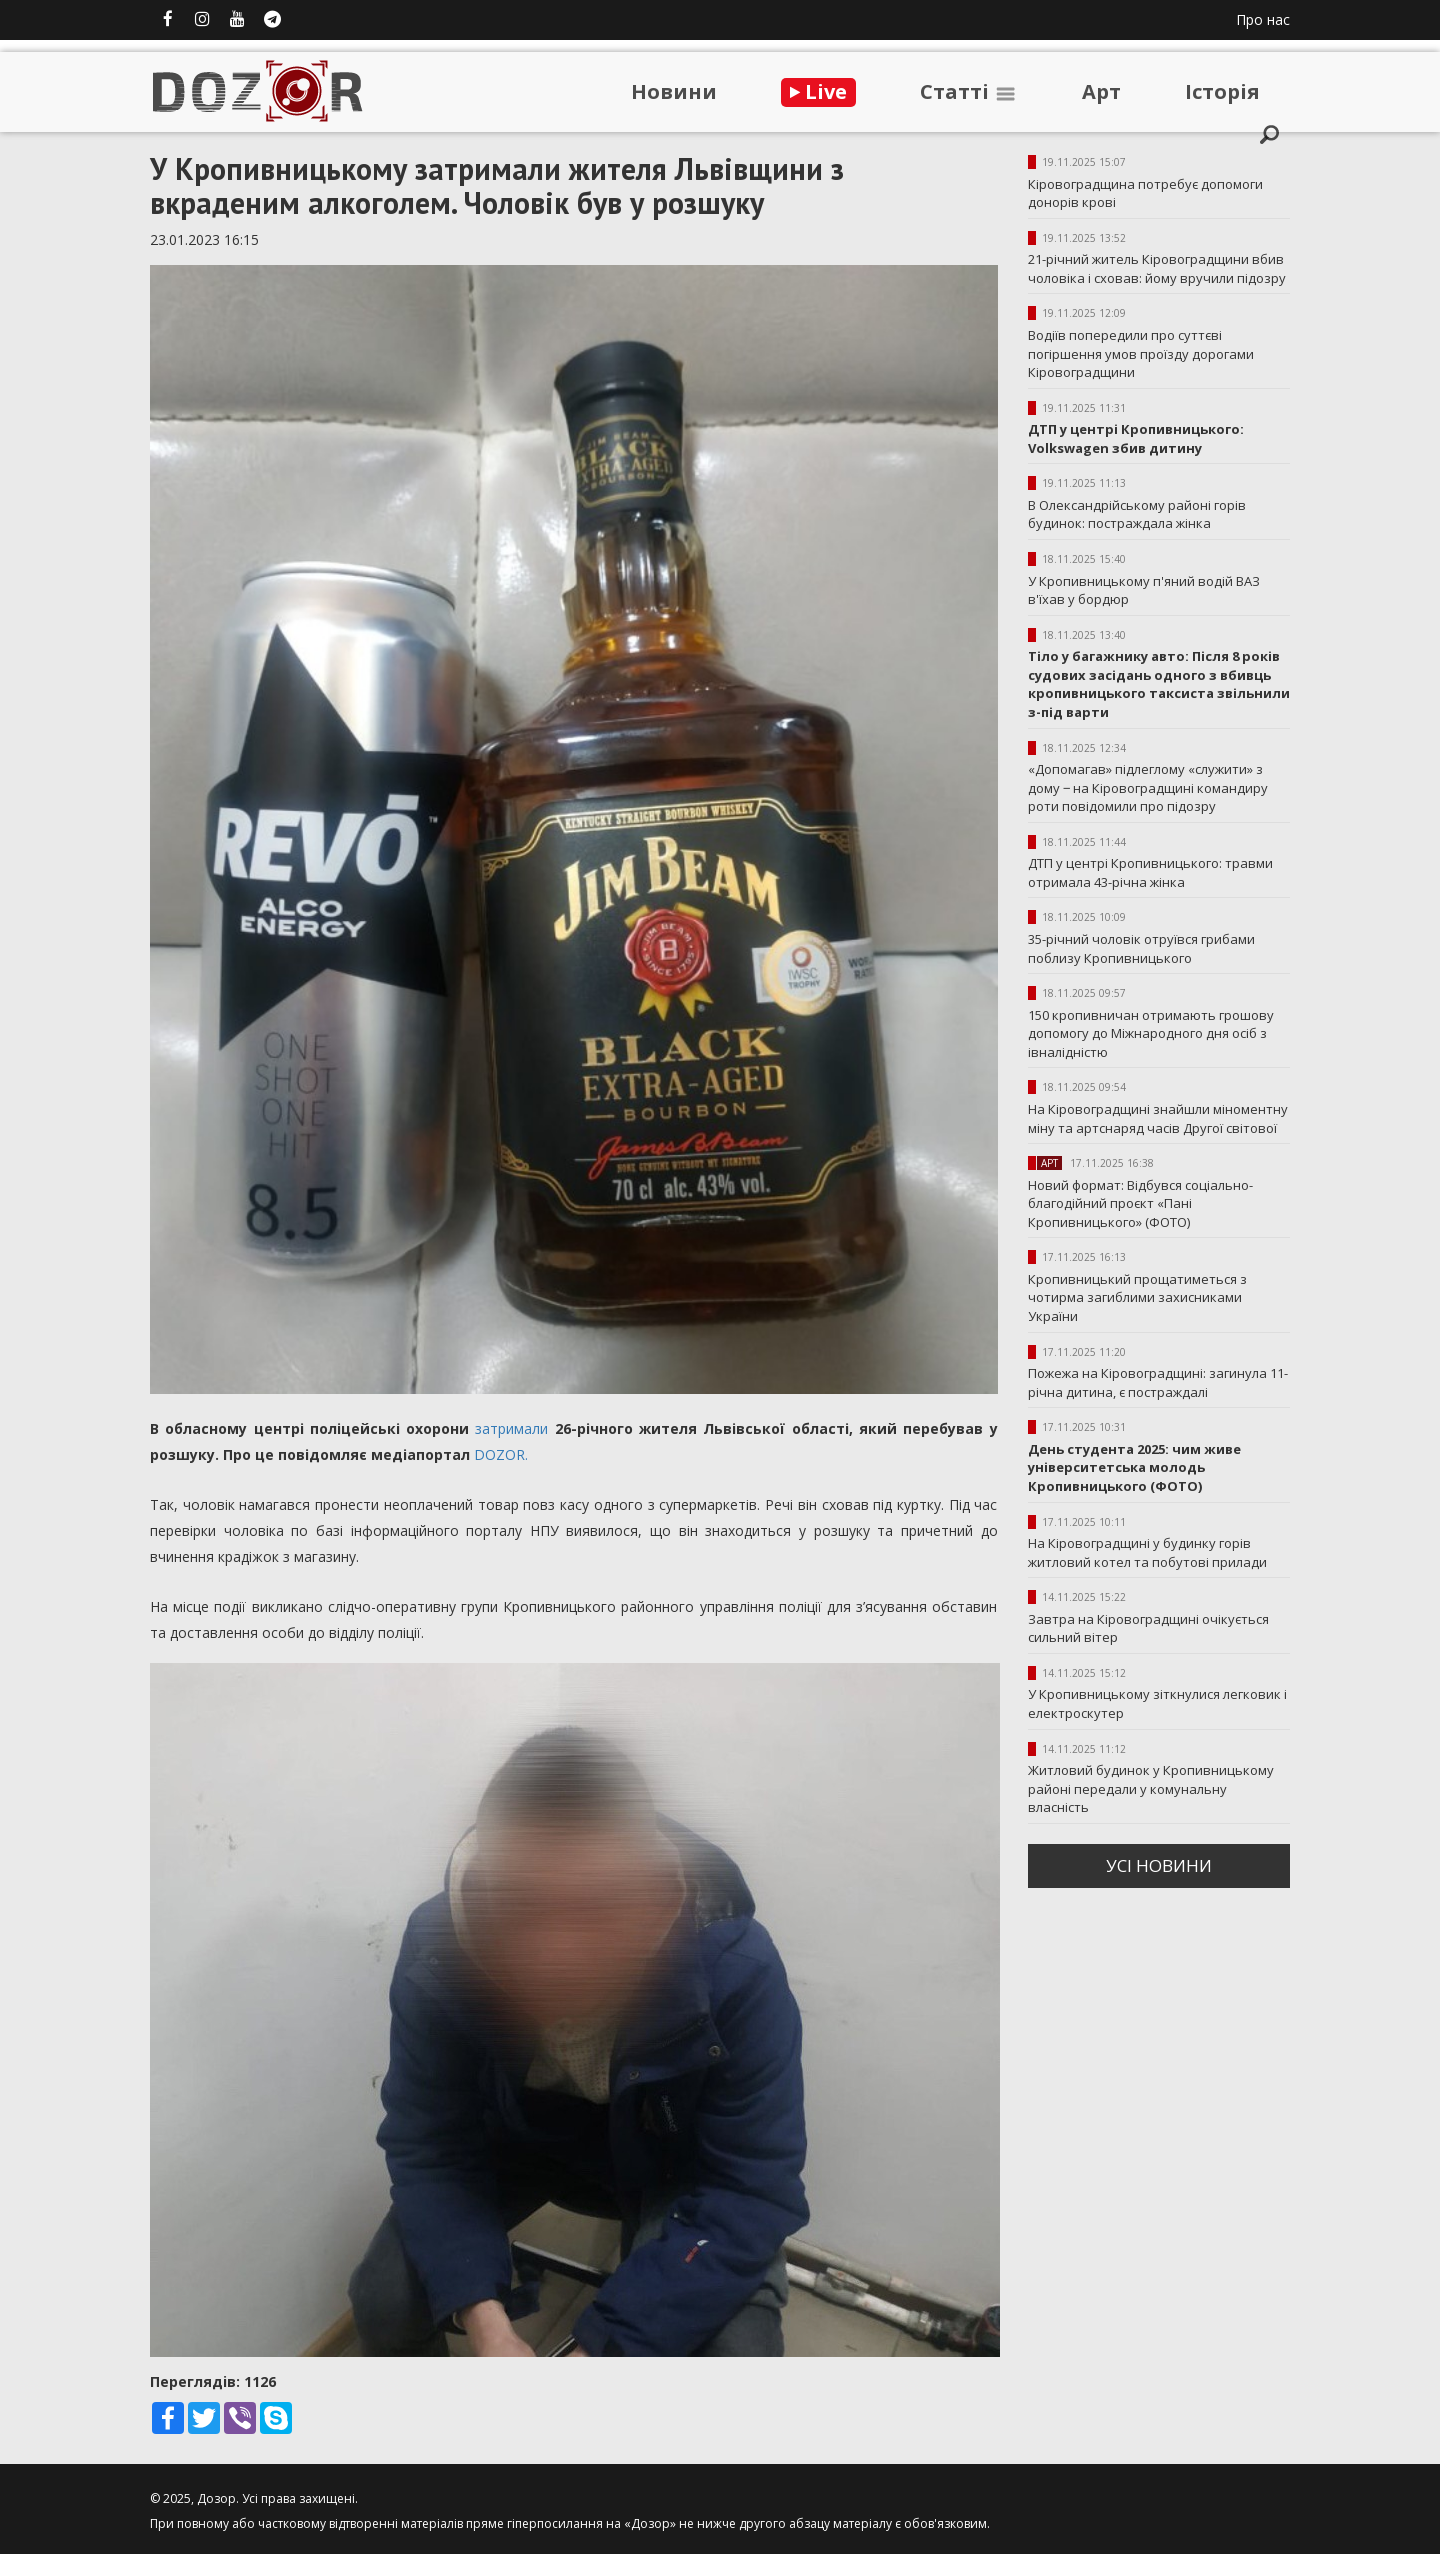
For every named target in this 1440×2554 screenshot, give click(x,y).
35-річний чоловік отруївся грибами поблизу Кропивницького (1141, 948)
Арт (1101, 91)
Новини (674, 91)
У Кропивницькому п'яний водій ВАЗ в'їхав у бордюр (1144, 590)
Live (818, 91)
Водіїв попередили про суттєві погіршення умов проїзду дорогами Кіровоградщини (1141, 353)
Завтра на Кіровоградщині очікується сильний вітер (1148, 1628)
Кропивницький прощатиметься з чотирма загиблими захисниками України (1137, 1297)
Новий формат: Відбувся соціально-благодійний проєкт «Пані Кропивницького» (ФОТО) (1140, 1203)
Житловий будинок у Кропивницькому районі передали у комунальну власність (1151, 1788)
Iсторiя (1222, 91)
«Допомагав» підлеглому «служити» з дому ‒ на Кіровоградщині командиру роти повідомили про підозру (1148, 787)
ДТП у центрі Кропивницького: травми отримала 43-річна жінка (1150, 872)
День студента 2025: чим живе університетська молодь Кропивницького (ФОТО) (1134, 1467)
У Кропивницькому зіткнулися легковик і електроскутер (1157, 1703)
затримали (511, 1428)
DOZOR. (501, 1454)
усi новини (1159, 1865)
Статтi (969, 91)
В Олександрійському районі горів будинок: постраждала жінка (1137, 514)
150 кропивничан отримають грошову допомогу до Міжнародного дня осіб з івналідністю (1151, 1033)
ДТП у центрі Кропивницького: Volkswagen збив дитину (1136, 438)
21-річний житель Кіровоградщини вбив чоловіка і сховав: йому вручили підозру (1157, 268)
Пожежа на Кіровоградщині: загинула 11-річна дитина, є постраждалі (1158, 1382)
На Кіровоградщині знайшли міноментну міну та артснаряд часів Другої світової (1158, 1118)
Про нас (1263, 19)
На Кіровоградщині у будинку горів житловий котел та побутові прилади (1147, 1552)
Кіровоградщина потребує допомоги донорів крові (1145, 193)
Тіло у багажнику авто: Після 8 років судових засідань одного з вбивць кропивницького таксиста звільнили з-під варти (1159, 684)
